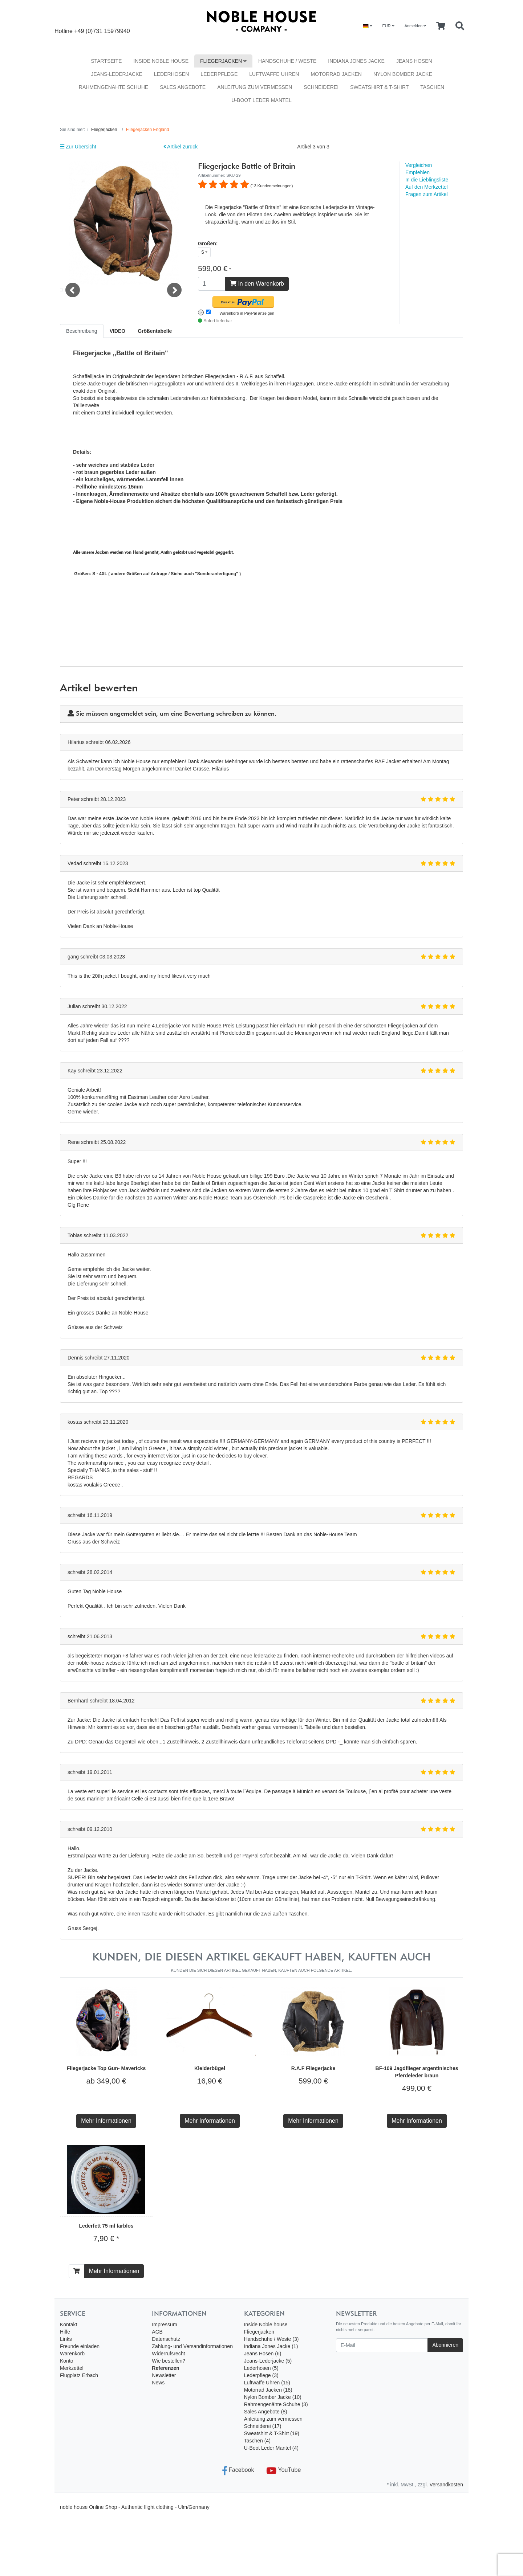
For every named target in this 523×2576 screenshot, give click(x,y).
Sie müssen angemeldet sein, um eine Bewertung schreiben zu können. (176, 714)
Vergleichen (418, 165)
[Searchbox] (460, 26)
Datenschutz (166, 2339)
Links (66, 2339)
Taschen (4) (257, 2441)
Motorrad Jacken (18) (268, 2390)
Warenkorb (72, 2353)
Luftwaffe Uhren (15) (267, 2382)
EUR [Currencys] (388, 26)
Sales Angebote (183, 87)
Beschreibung (81, 331)
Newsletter (164, 2375)
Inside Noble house (160, 61)
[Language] (367, 26)
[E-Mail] (382, 2345)
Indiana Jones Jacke (356, 61)
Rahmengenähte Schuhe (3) (276, 2404)
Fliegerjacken (223, 61)
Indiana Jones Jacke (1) (271, 2346)
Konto (66, 2361)
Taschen (432, 87)
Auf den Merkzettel (426, 187)
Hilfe (65, 2332)
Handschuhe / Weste (287, 61)
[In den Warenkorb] (77, 2271)
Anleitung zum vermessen (254, 87)
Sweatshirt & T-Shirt (379, 87)
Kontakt (68, 2324)
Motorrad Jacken (336, 74)
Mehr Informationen (106, 2121)
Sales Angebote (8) (265, 2412)
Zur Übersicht (78, 147)
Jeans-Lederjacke (116, 74)
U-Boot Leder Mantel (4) (271, 2448)
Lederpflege (219, 74)
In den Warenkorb (257, 284)
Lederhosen (171, 74)
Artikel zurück (180, 147)
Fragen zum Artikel (426, 194)
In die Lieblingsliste (426, 180)
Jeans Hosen (414, 61)
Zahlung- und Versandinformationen (192, 2346)
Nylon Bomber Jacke (402, 74)
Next (174, 304)
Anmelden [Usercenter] (415, 26)
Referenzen (165, 2368)
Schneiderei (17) (262, 2426)
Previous (72, 304)
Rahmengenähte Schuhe (113, 87)
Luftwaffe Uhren (274, 74)
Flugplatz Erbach (79, 2375)
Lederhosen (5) (261, 2368)
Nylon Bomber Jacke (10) (272, 2397)
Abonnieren (445, 2345)
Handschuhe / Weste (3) (271, 2339)
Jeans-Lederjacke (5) (268, 2361)
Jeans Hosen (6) (262, 2353)
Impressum (164, 2324)
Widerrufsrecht (168, 2353)
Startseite (106, 61)
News (158, 2382)
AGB (157, 2332)
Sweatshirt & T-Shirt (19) (271, 2433)
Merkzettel (72, 2368)
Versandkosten (446, 2484)
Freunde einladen (80, 2346)
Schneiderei (321, 87)
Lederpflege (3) (261, 2375)
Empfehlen (417, 172)
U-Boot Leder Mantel (261, 100)
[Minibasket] (441, 26)
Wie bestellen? (168, 2361)
